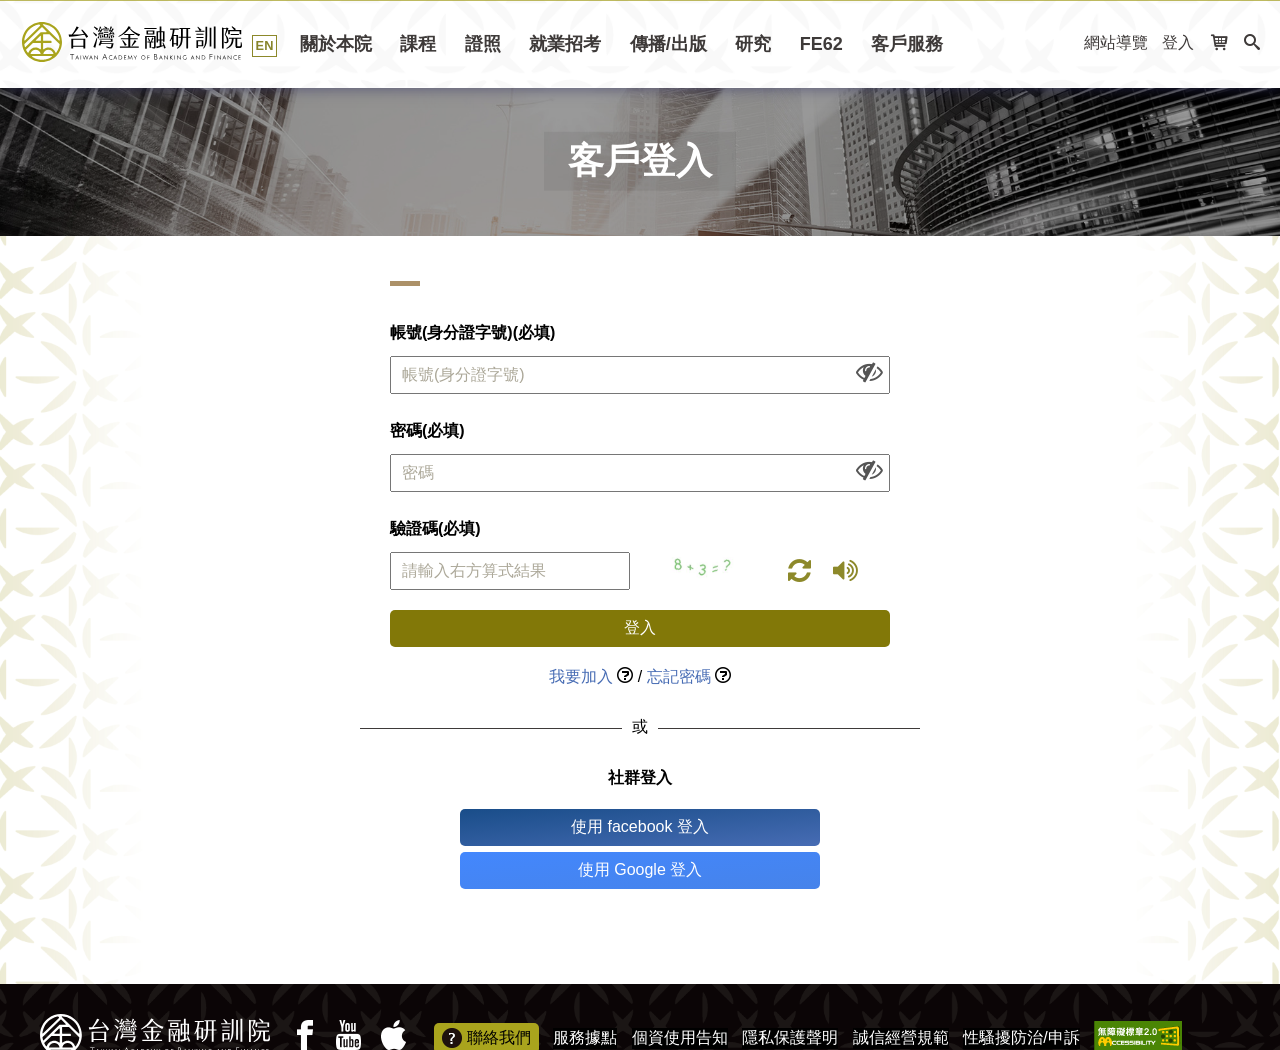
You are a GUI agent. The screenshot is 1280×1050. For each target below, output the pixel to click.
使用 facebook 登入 (557, 826)
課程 (418, 44)
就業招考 (565, 44)
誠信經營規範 (901, 994)
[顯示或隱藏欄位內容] (869, 371)
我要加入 (581, 676)
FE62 (821, 44)
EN (265, 45)
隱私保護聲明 (790, 994)
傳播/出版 (668, 44)
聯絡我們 (486, 996)
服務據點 (585, 994)
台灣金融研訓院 (154, 42)
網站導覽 (1116, 42)
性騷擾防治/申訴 (1021, 994)
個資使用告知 (680, 994)
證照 (483, 44)
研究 (753, 44)
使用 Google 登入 (723, 826)
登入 (1178, 42)
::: (1062, 43)
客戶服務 (907, 44)
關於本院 (336, 44)
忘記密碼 (679, 676)
